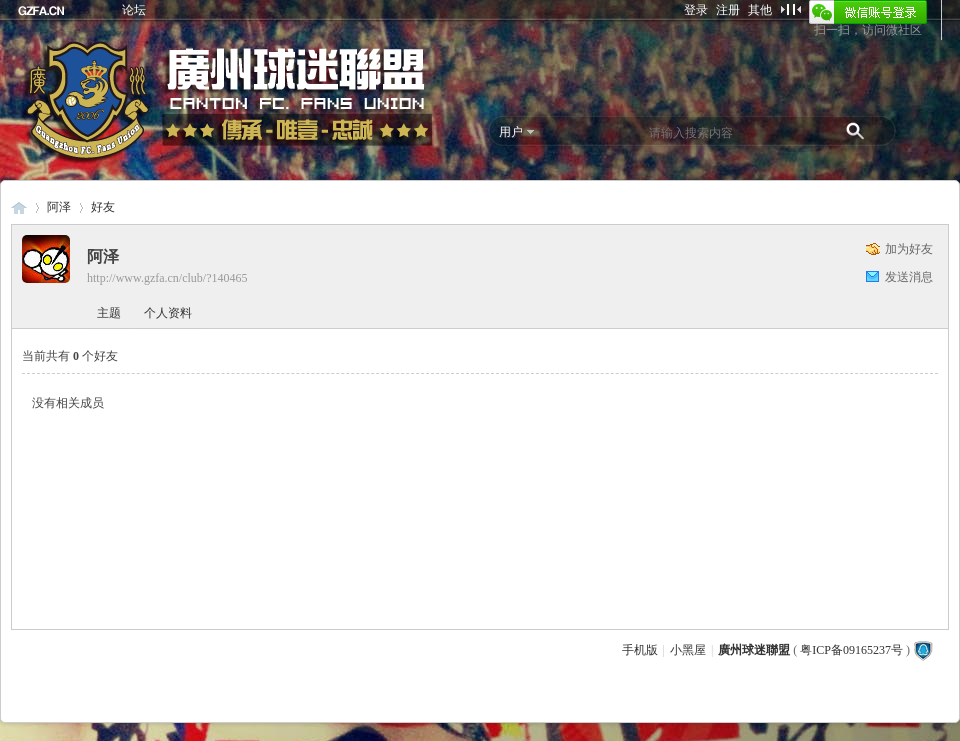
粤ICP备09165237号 (851, 650)
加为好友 (909, 249)
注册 (728, 10)
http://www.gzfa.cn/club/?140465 (167, 278)
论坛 (134, 10)
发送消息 (909, 277)
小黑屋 (688, 650)
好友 (103, 207)
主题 (109, 313)
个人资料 (168, 313)
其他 (760, 10)
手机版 (640, 650)
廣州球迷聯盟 (19, 207)
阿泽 (59, 207)
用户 (511, 132)
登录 (696, 10)
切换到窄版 (790, 9)
